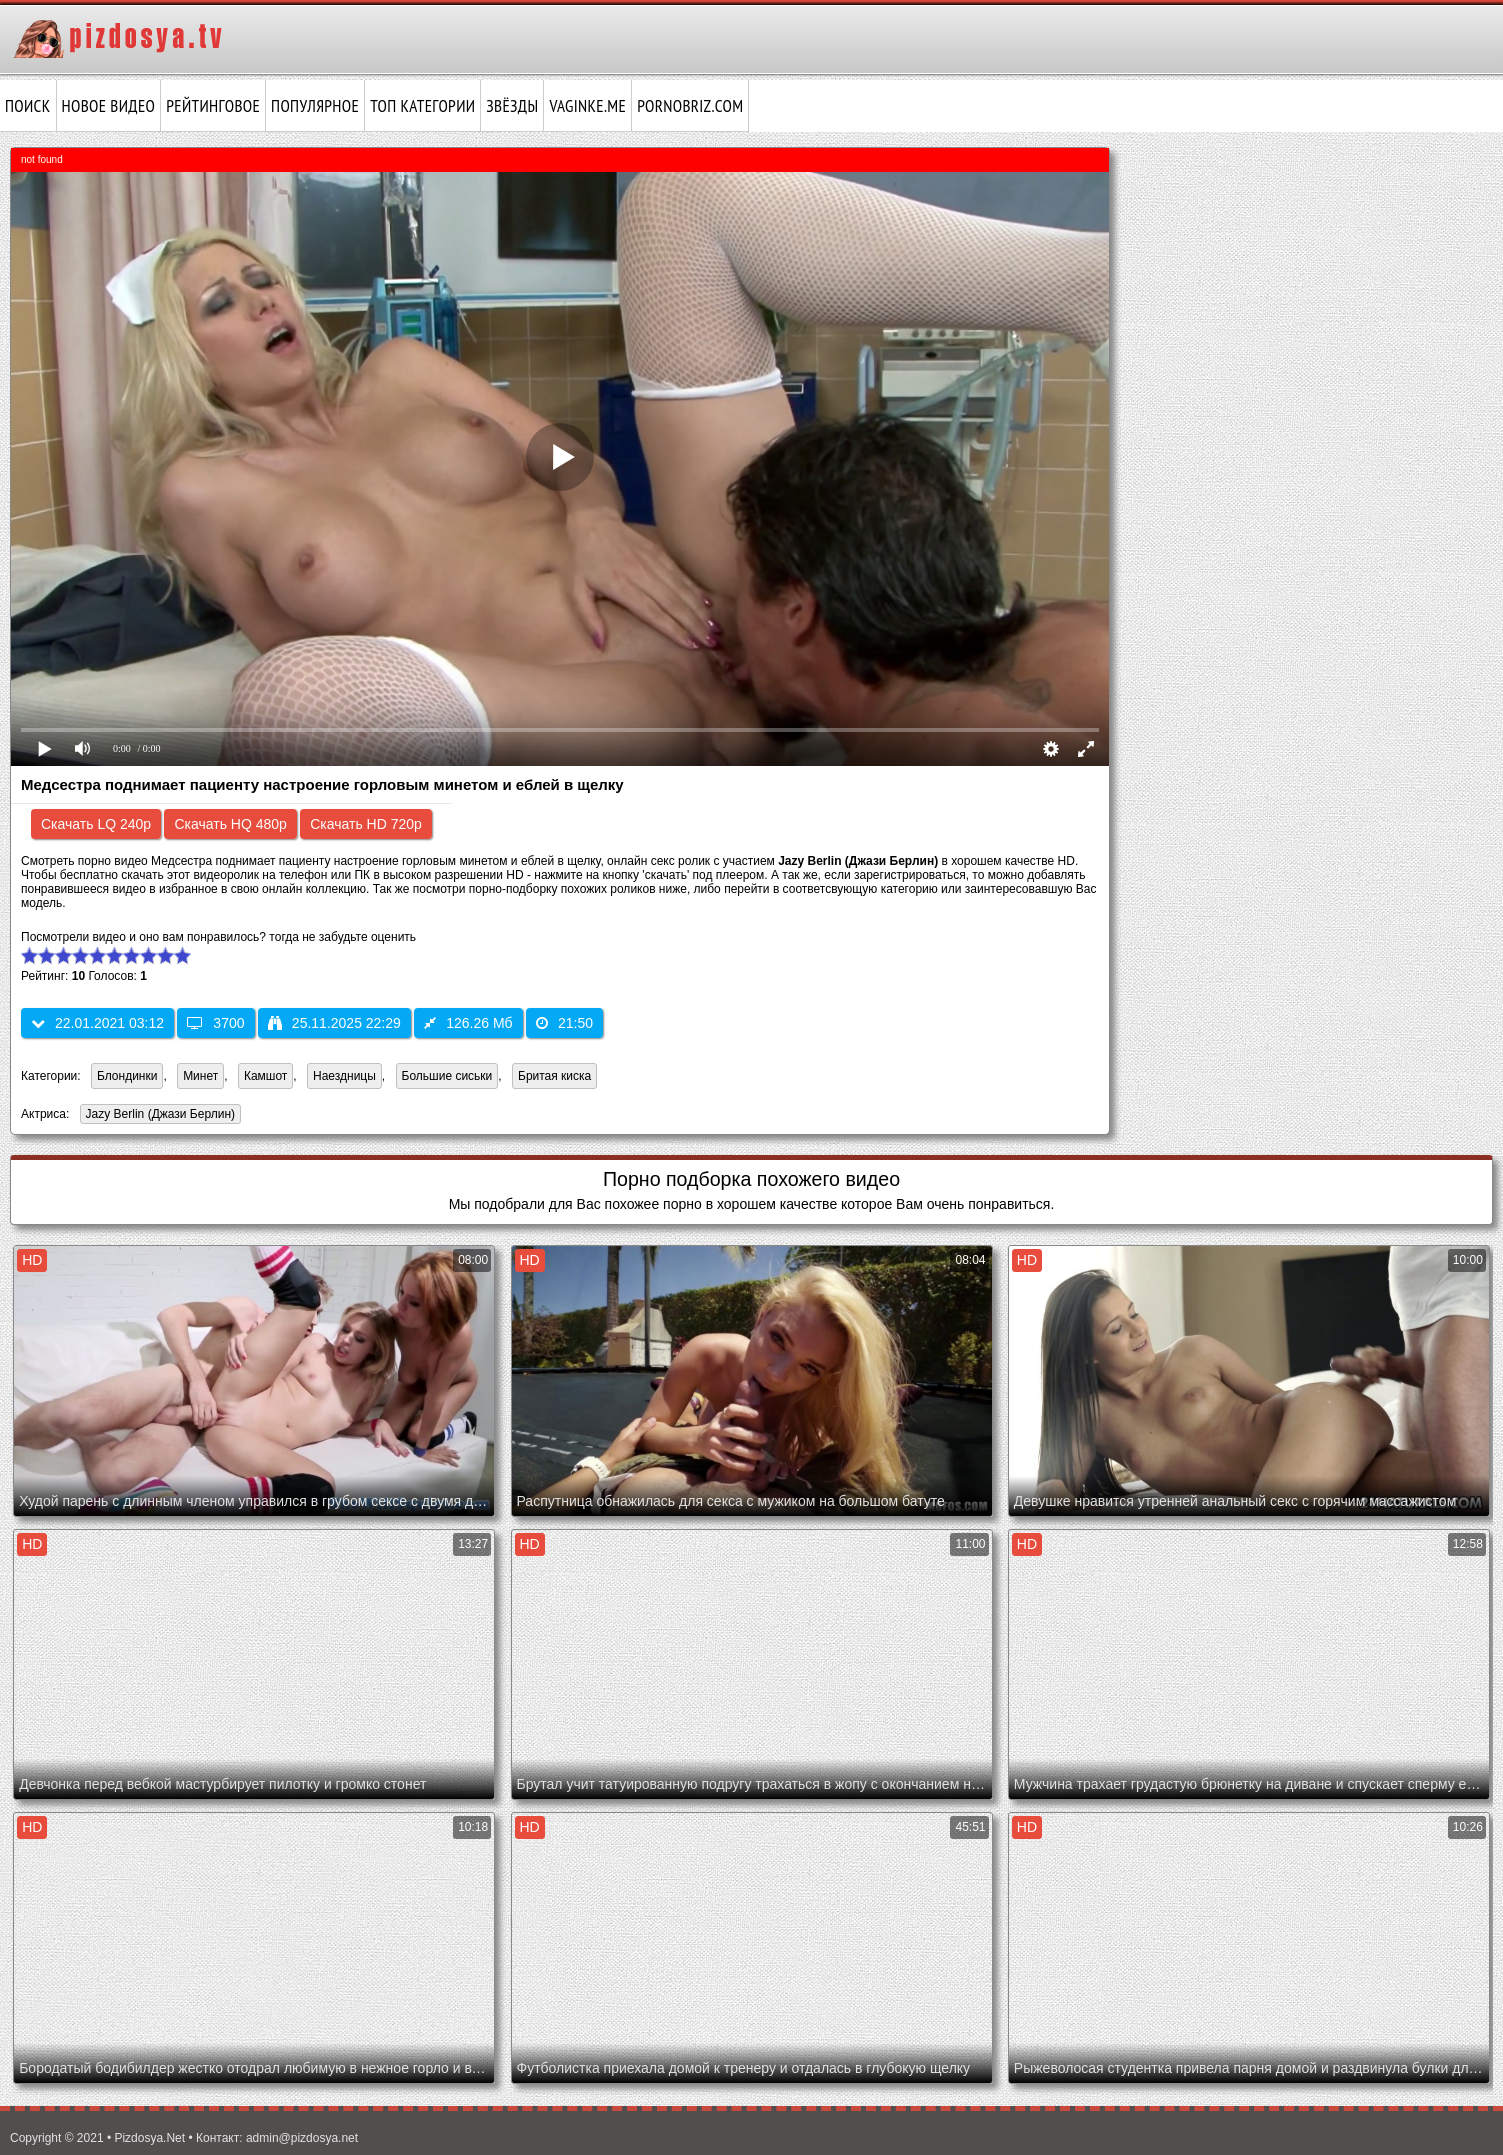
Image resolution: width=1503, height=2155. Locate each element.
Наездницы (344, 1076)
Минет (200, 1076)
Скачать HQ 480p (230, 824)
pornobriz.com (690, 106)
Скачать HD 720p (366, 824)
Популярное (315, 106)
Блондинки (127, 1076)
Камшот (265, 1076)
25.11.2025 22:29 (334, 1023)
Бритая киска (554, 1076)
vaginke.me (587, 106)
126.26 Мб (468, 1023)
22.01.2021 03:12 (97, 1023)
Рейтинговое (213, 106)
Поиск (28, 106)
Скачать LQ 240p (96, 824)
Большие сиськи (447, 1076)
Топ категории (422, 106)
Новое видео (109, 106)
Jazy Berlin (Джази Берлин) (157, 1115)
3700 (215, 1023)
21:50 (564, 1023)
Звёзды (512, 106)
